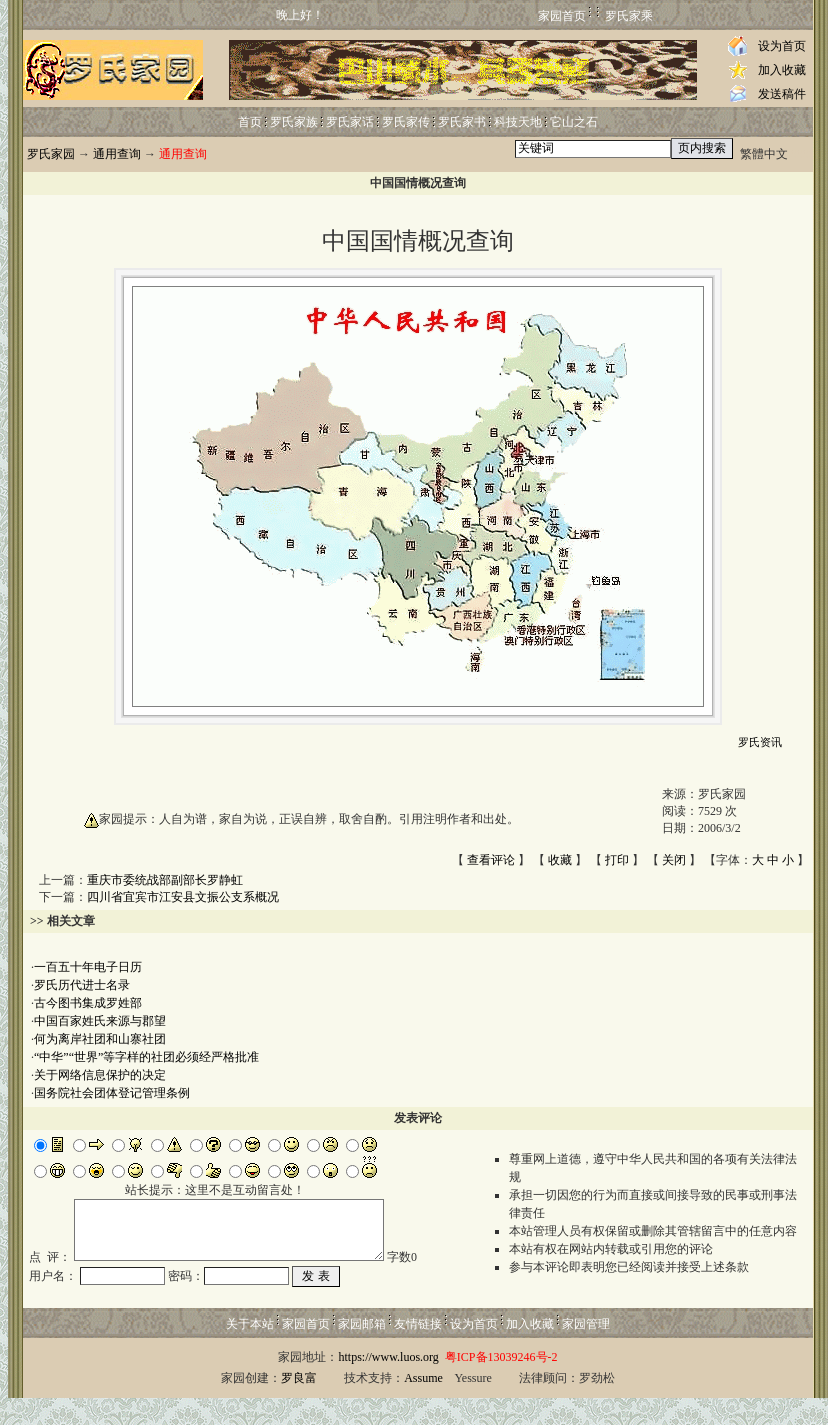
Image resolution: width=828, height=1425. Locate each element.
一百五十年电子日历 (88, 967)
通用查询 (117, 154)
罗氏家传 (406, 122)
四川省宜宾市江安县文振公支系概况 (183, 897)
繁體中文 (764, 154)
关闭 (674, 860)
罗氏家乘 (629, 16)
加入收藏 (782, 70)
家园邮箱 (362, 1351)
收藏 (560, 860)
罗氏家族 (294, 122)
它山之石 (574, 122)
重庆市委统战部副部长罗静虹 (165, 880)
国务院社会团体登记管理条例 (112, 1093)
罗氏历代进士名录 (82, 985)
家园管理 (586, 1351)
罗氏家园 (51, 154)
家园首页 (562, 16)
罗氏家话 (350, 122)
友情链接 (418, 1351)
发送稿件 (782, 94)
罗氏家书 (462, 122)
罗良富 (299, 1405)
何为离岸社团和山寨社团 (100, 1039)
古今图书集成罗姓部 (88, 1003)
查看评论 (491, 860)
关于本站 (250, 1351)
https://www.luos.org (388, 1384)
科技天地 (518, 122)
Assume (423, 1405)
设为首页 (782, 46)
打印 (617, 860)
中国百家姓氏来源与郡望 (100, 1021)
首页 (250, 122)
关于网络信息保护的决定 (100, 1075)
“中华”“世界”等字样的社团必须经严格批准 (146, 1057)
